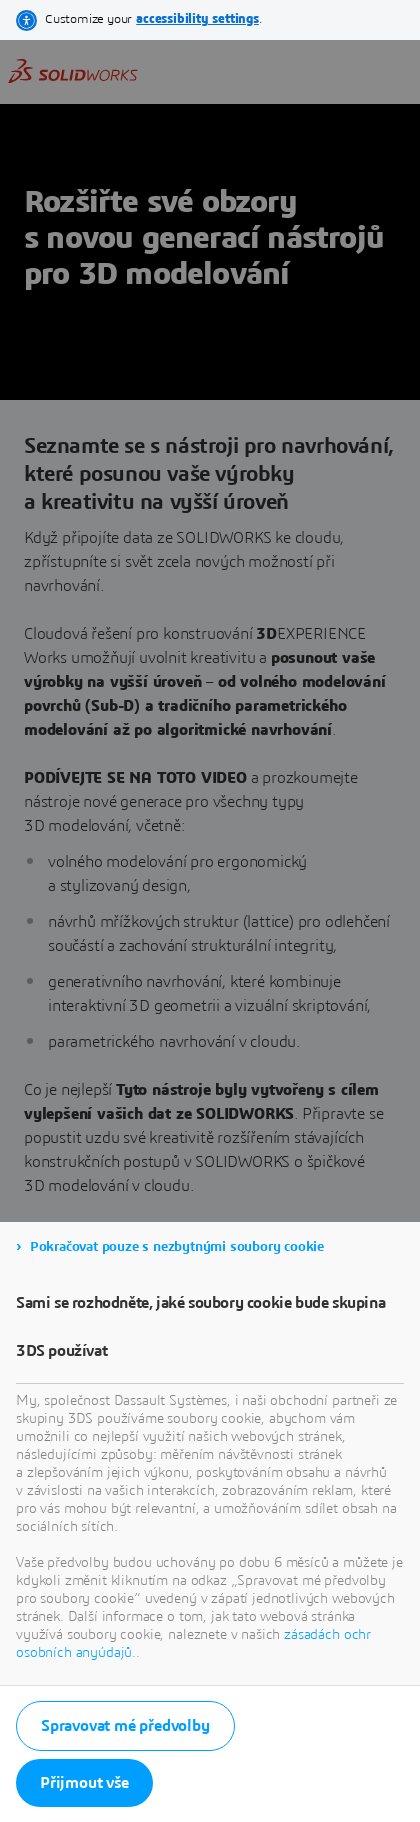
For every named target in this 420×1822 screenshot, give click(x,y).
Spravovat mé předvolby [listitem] (125, 1726)
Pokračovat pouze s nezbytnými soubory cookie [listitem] (177, 1247)
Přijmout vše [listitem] (84, 1783)
